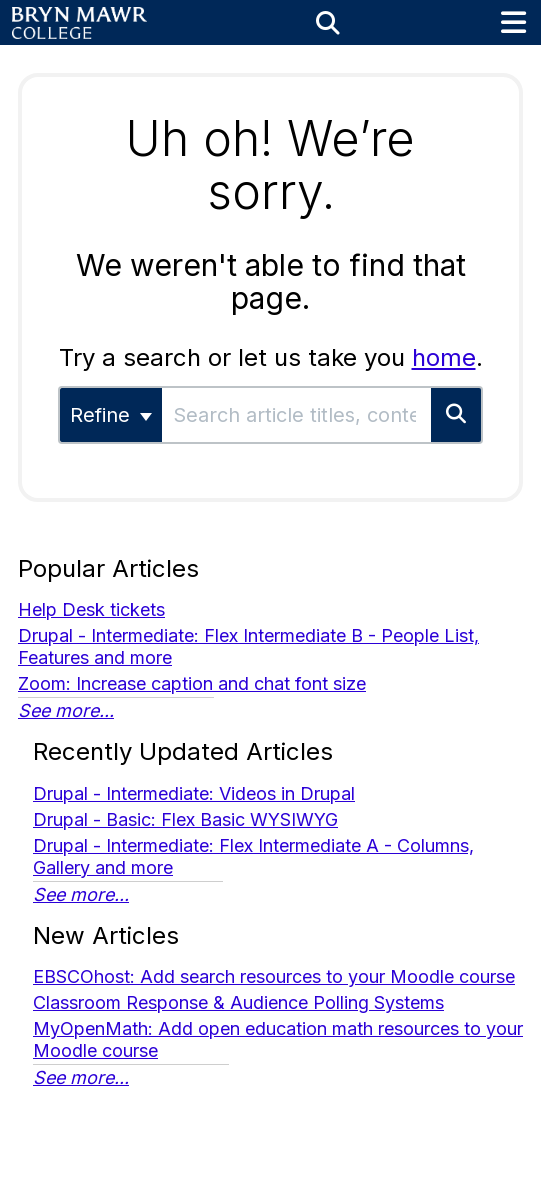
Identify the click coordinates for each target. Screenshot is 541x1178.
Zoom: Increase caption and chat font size (192, 683)
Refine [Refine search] (111, 415)
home (444, 357)
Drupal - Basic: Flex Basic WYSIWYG (185, 819)
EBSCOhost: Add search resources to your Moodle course (274, 976)
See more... (66, 710)
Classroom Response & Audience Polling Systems (238, 1002)
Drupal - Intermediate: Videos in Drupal (194, 793)
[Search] (457, 415)
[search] (296, 415)
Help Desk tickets (91, 609)
